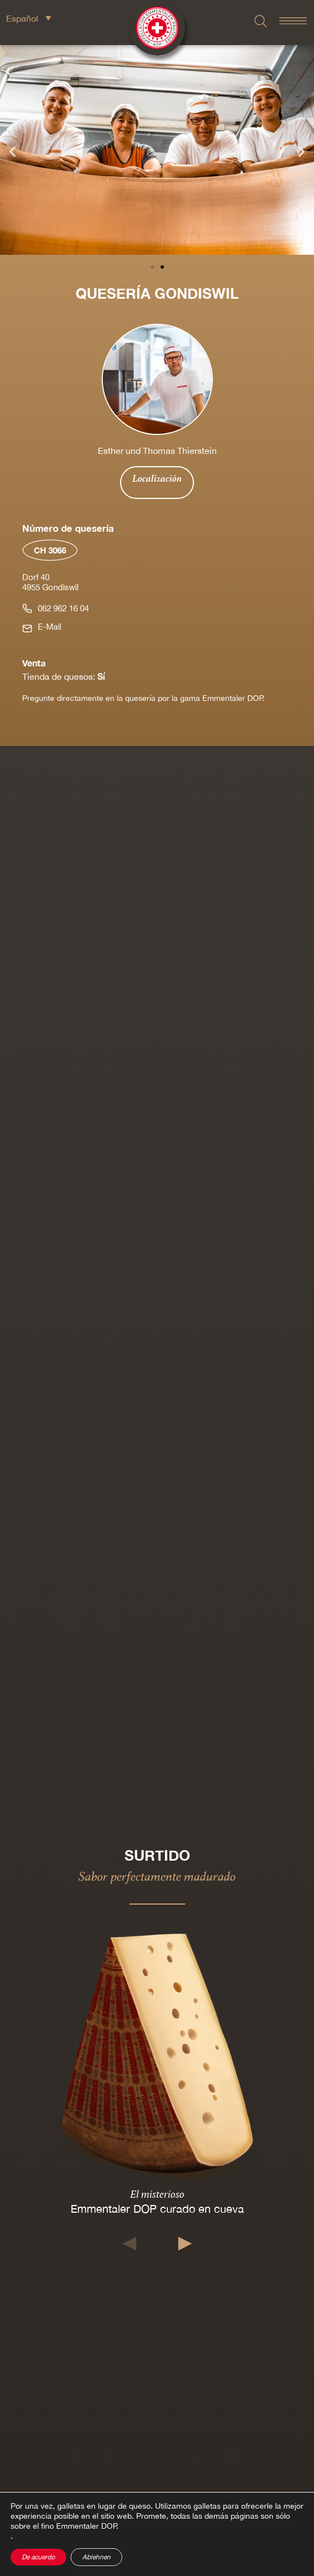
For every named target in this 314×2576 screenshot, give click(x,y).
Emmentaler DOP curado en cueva (157, 2208)
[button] (12, 152)
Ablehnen (96, 2557)
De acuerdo (38, 2557)
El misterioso (157, 2194)
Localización (157, 478)
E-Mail (49, 626)
